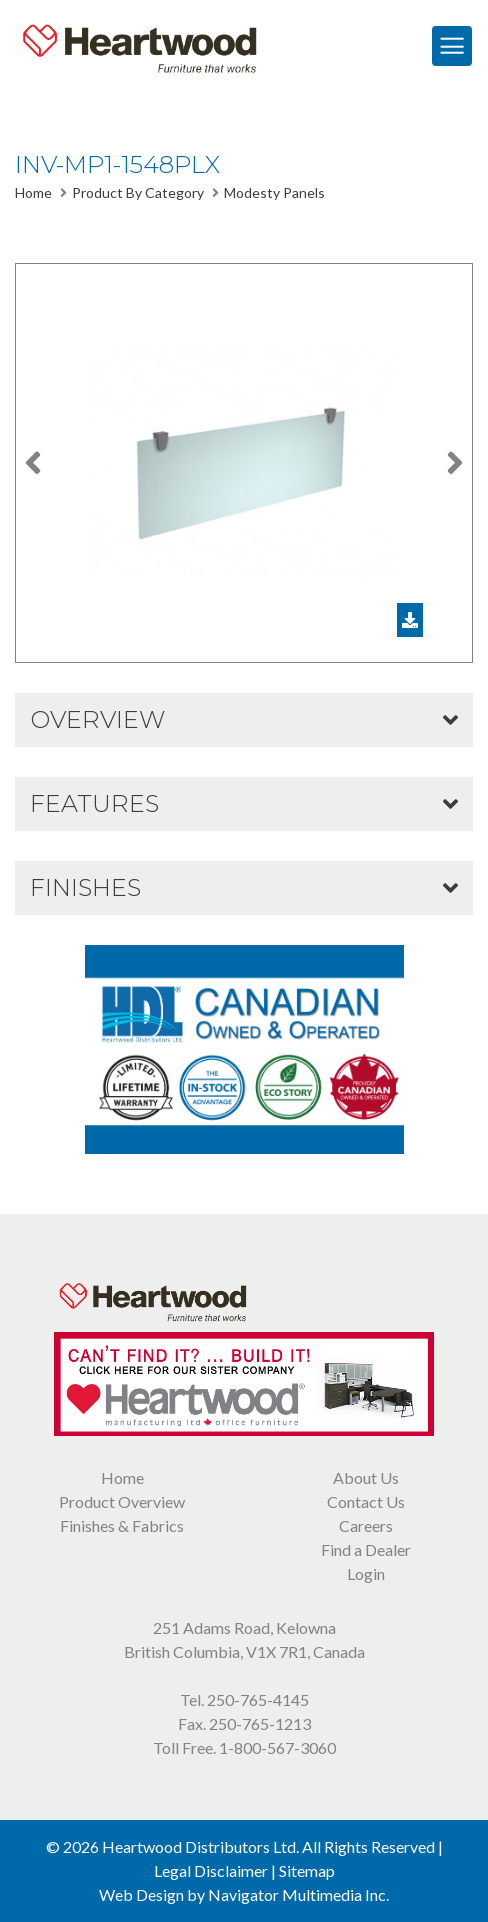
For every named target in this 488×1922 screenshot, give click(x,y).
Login (366, 1573)
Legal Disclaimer (211, 1870)
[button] (33, 463)
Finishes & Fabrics (122, 1525)
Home (33, 192)
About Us (366, 1477)
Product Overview (122, 1501)
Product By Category (138, 192)
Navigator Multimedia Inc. (298, 1894)
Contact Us (366, 1501)
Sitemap (307, 1870)
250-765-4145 (258, 1699)
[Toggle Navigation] (452, 46)
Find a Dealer (366, 1549)
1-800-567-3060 (277, 1747)
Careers (366, 1525)
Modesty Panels (274, 192)
